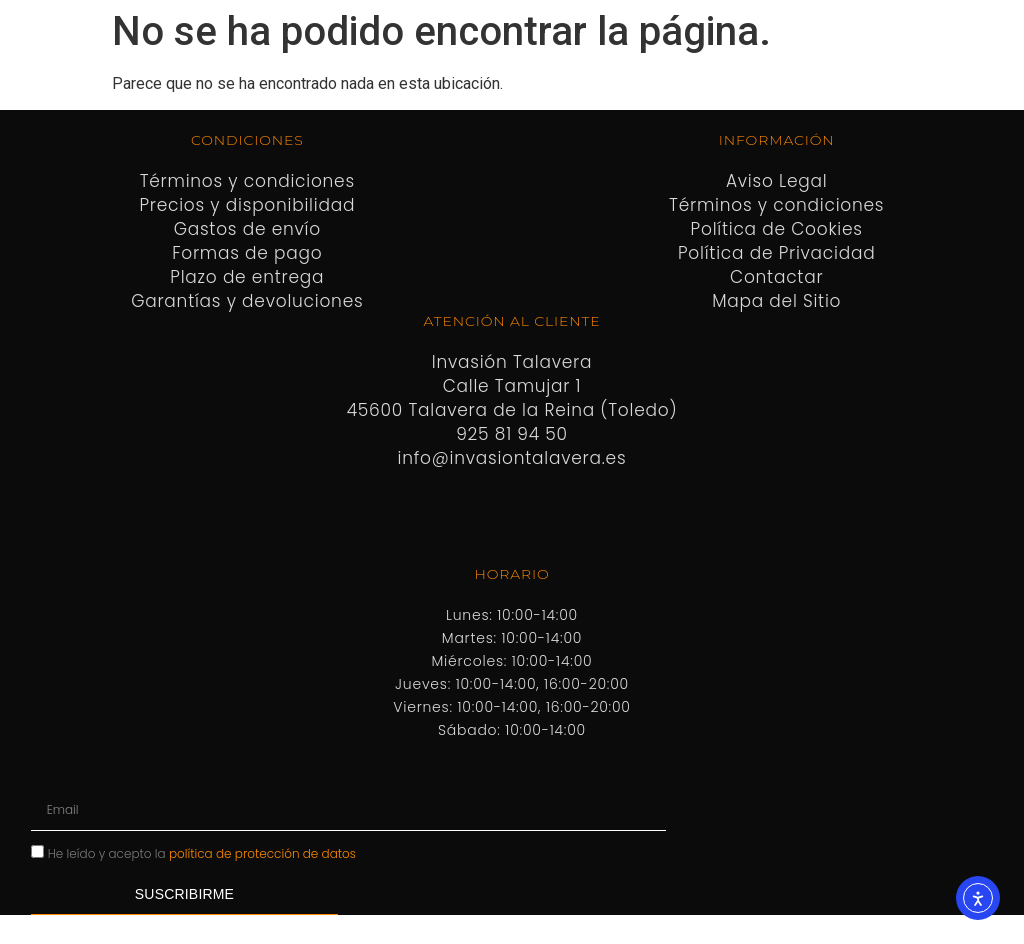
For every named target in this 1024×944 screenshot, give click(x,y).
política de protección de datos (262, 853)
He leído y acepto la (202, 853)
